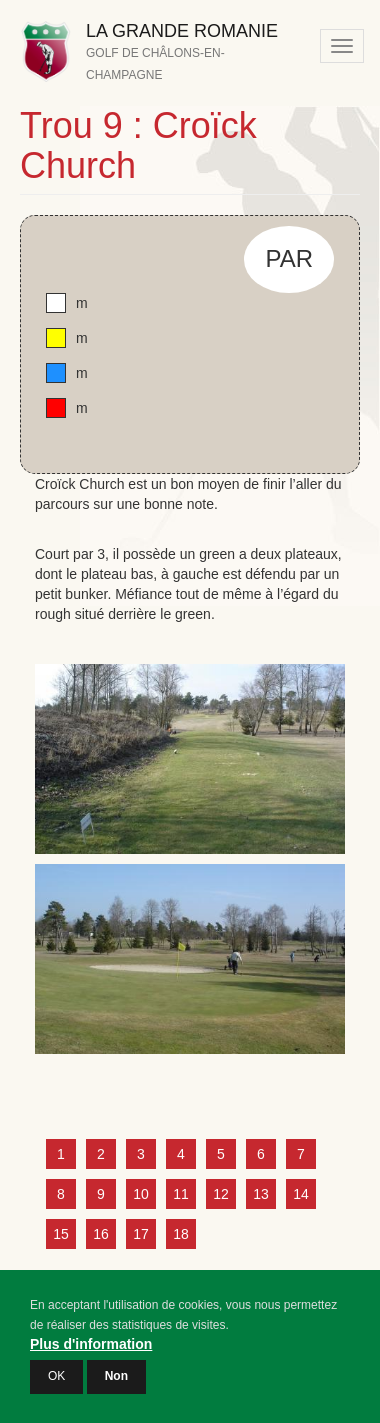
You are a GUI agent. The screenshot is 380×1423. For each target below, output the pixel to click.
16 (101, 1234)
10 (141, 1194)
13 (261, 1194)
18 (181, 1234)
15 (61, 1234)
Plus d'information (91, 1356)
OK (56, 1388)
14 (301, 1194)
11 (181, 1194)
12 (221, 1194)
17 (141, 1234)
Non (116, 1388)
